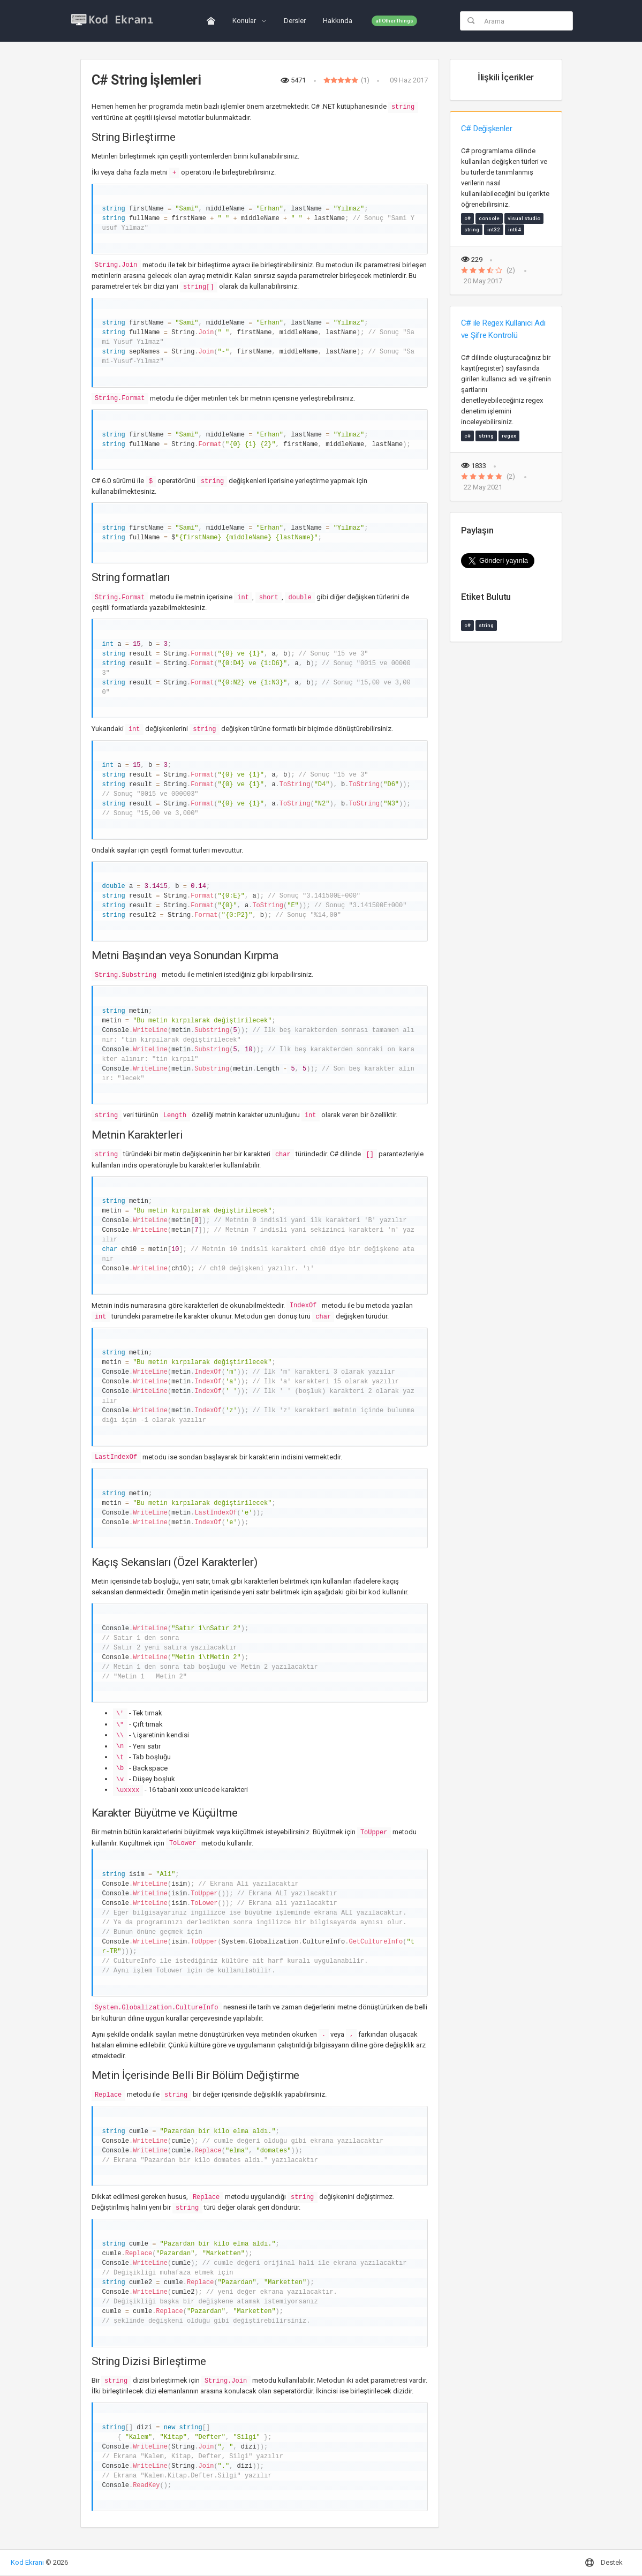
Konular (245, 21)
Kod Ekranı (27, 2562)
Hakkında (337, 21)
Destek (604, 2562)
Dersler (295, 21)
